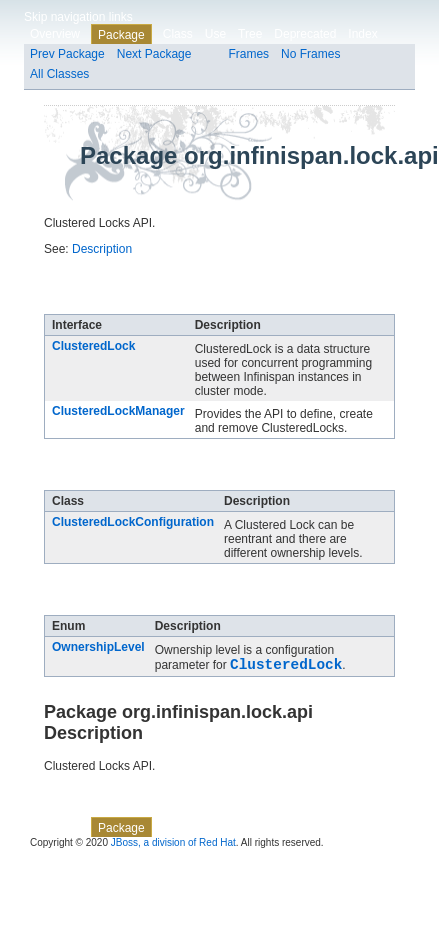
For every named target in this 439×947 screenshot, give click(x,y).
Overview (55, 34)
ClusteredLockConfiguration (133, 522)
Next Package (154, 54)
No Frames (310, 54)
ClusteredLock (93, 346)
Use (215, 34)
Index (362, 34)
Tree (250, 34)
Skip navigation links (78, 17)
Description (102, 249)
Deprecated (305, 34)
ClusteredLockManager (118, 411)
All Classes (59, 74)
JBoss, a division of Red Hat (173, 845)
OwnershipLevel (98, 647)
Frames (248, 54)
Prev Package (67, 54)
